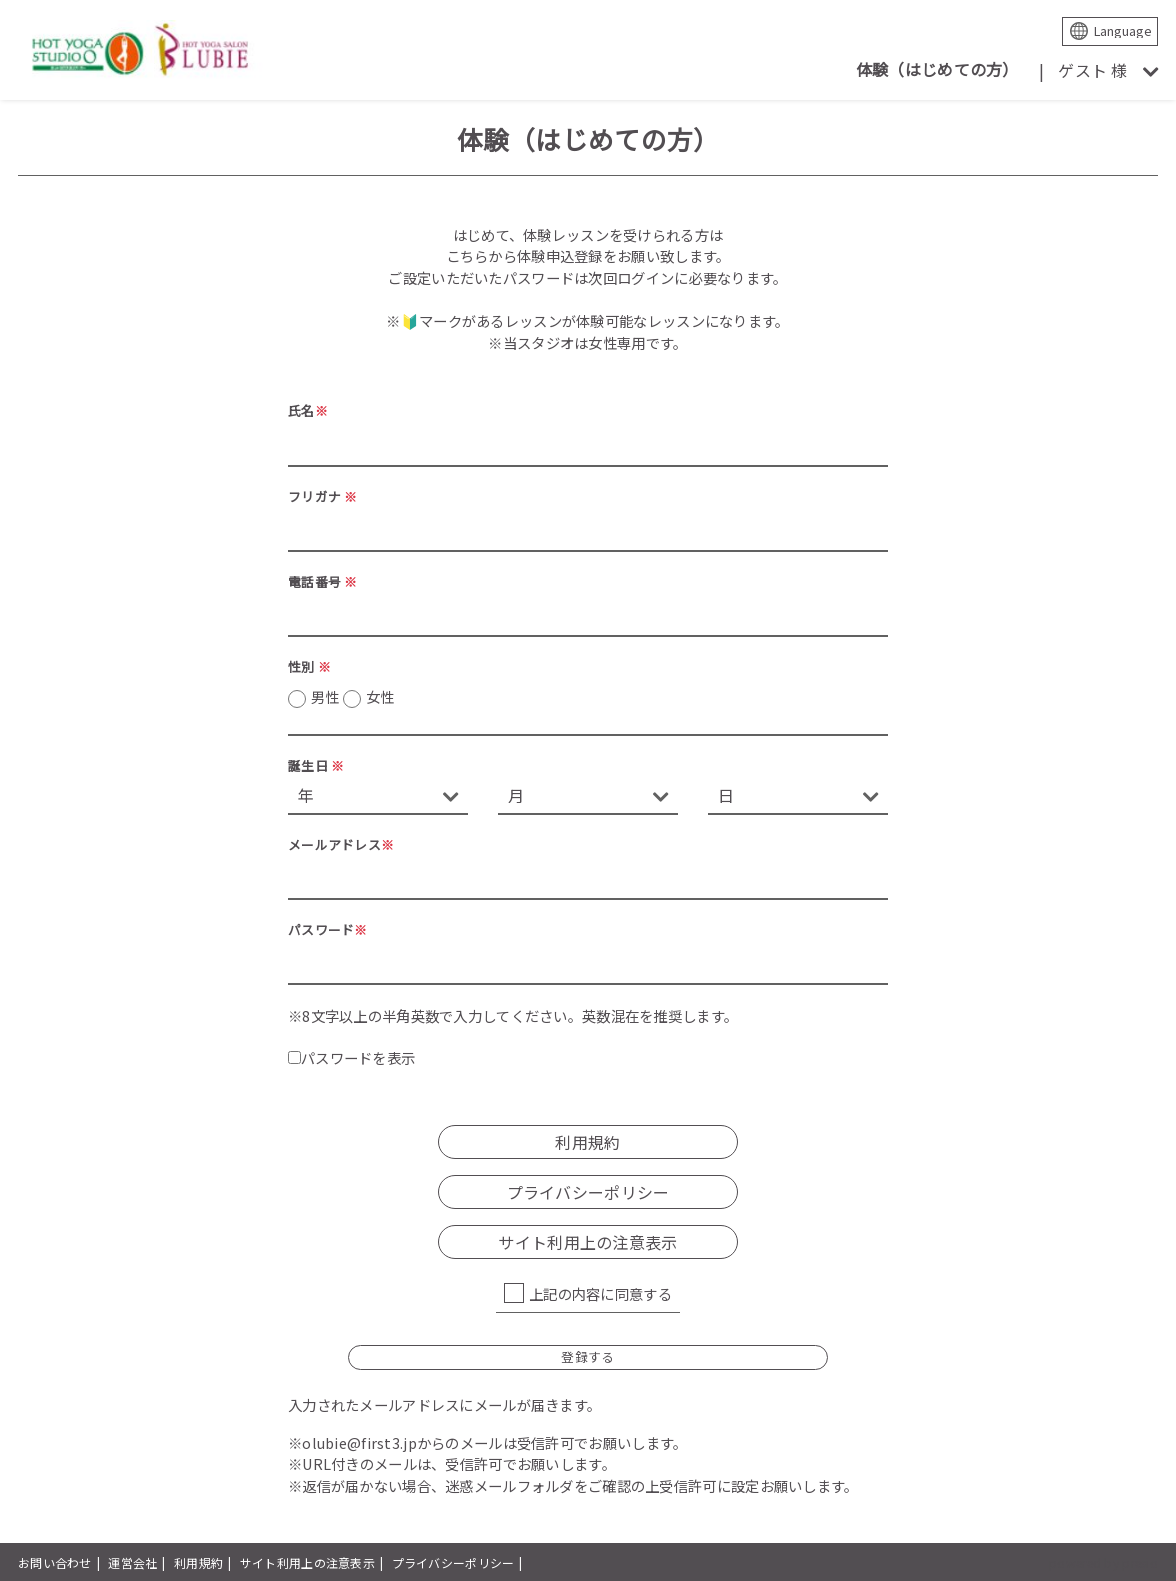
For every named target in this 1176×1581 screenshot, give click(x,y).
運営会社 (132, 1562)
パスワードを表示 (351, 1057)
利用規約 (587, 1142)
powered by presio (1103, 1562)
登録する (587, 1356)
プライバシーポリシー (588, 1192)
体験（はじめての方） (937, 69)
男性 (352, 697)
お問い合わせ (55, 1562)
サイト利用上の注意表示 (587, 1242)
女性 (380, 696)
